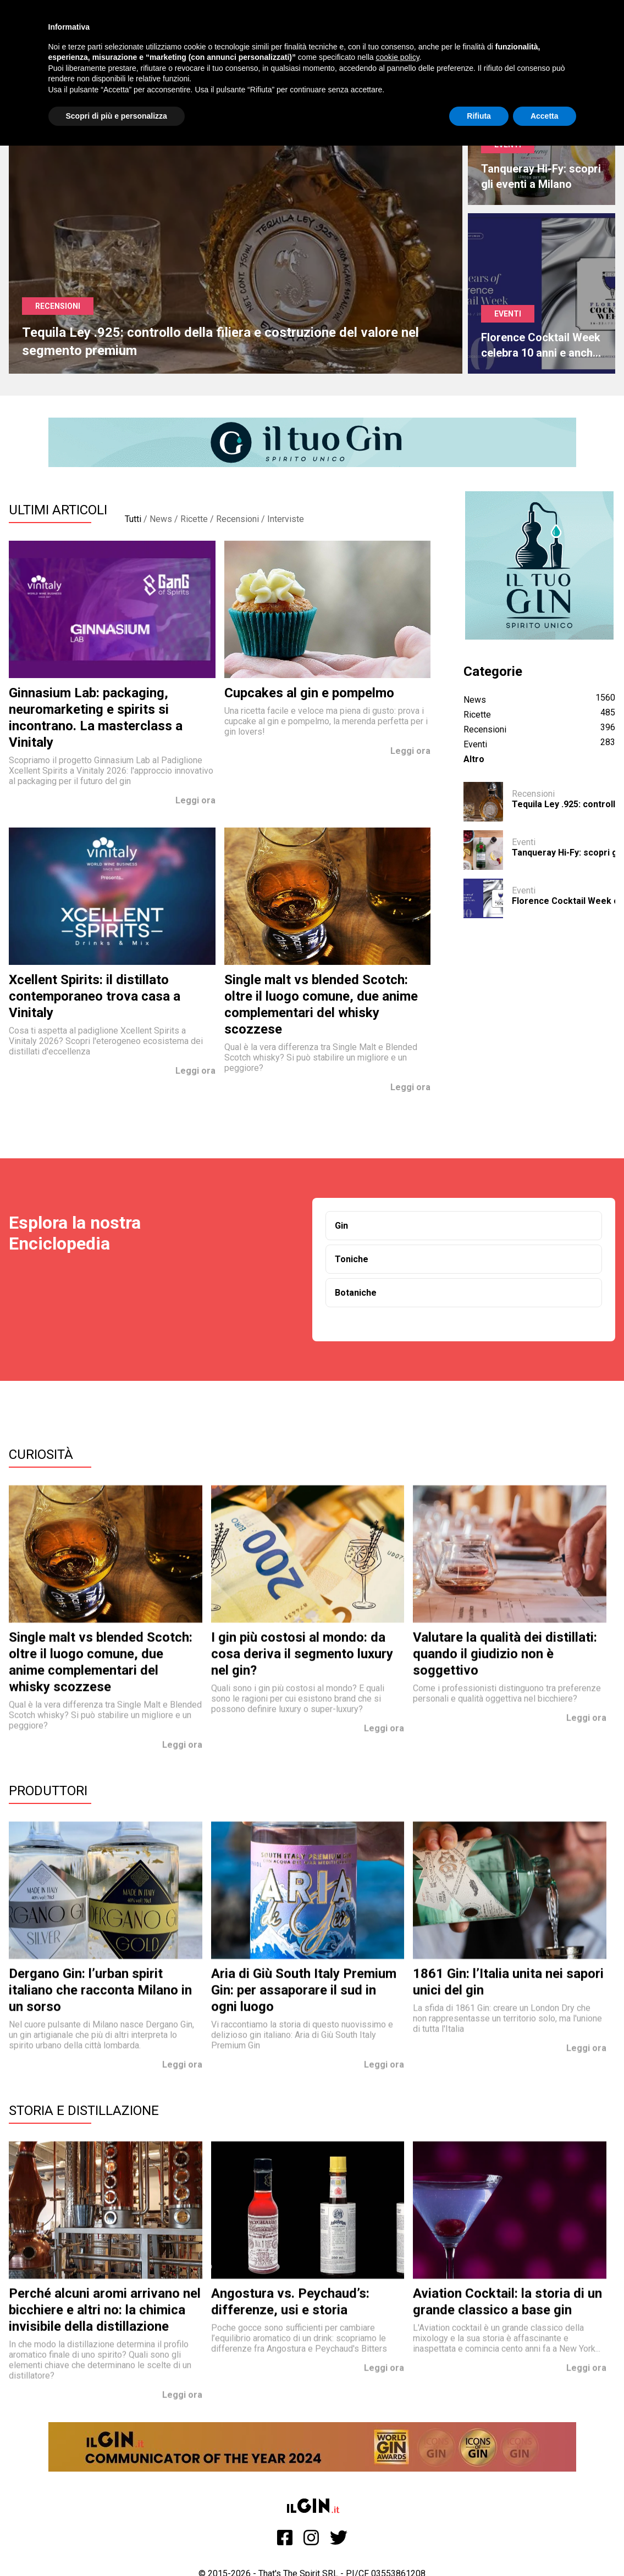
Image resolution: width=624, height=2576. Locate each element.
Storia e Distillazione (84, 2110)
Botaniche (356, 1292)
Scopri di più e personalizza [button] (116, 116)
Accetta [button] (545, 116)
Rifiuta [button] (479, 116)
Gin (341, 1225)
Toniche (351, 1259)
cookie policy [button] (397, 57)
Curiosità (41, 1454)
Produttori (48, 1790)
